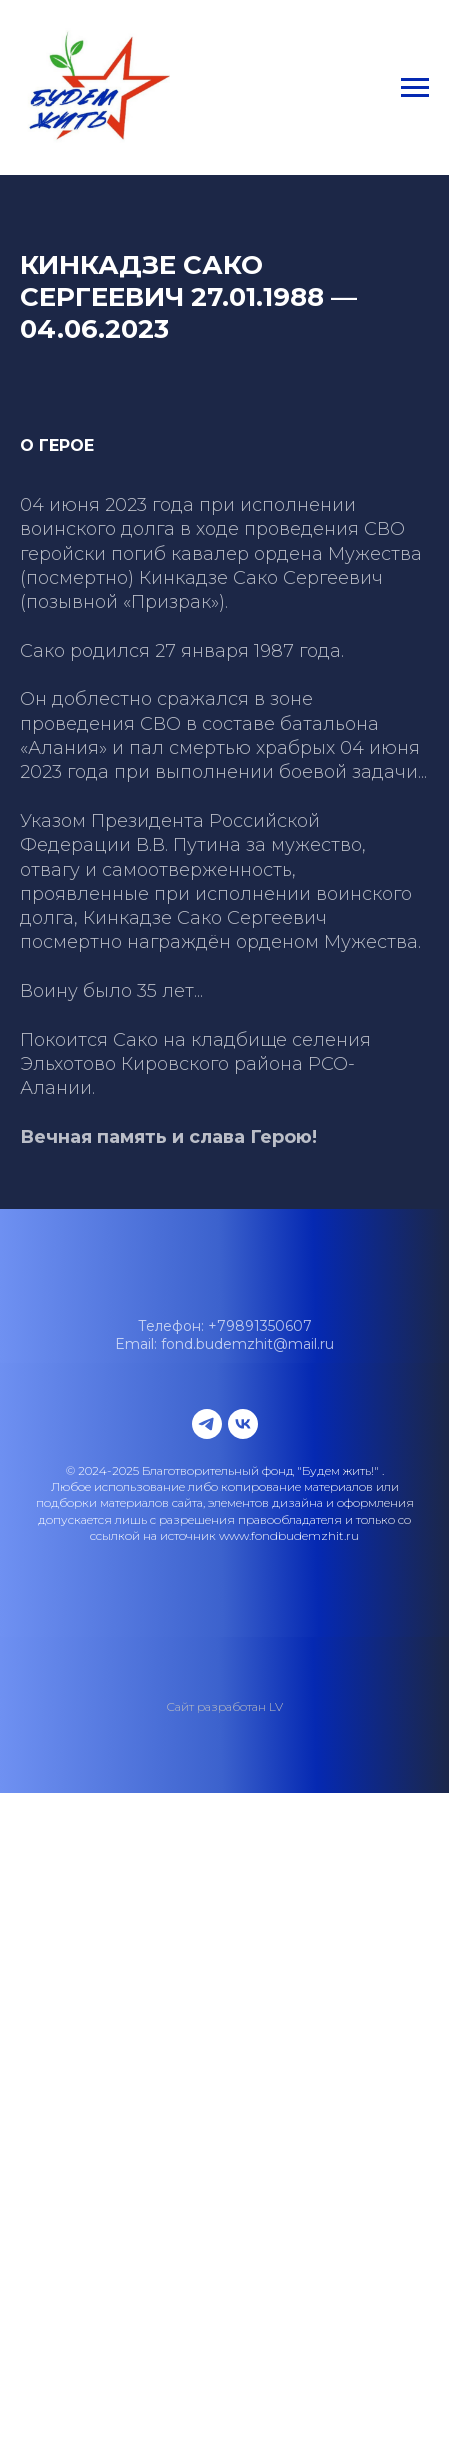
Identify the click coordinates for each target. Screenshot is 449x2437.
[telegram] (207, 1424)
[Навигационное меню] (415, 88)
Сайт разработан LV (224, 1706)
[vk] (243, 1424)
